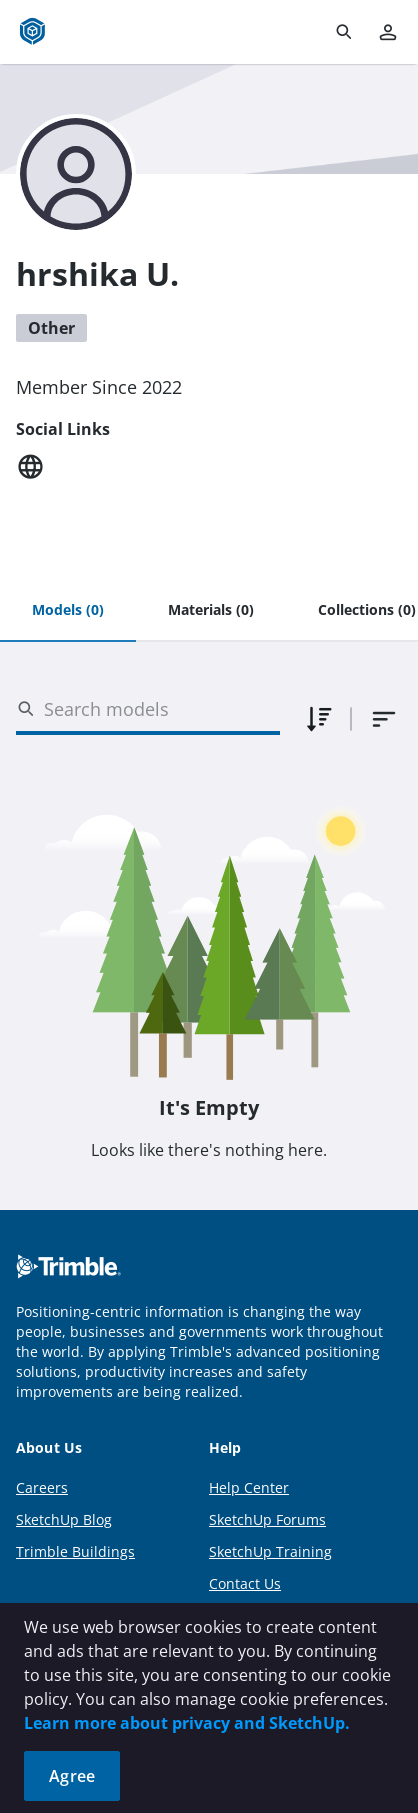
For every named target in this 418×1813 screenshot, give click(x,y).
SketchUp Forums (267, 1519)
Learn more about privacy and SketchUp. (187, 1723)
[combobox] (384, 719)
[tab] (68, 611)
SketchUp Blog (64, 1519)
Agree (72, 1776)
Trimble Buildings (75, 1551)
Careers (42, 1487)
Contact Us (245, 1583)
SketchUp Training (270, 1551)
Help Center (249, 1487)
